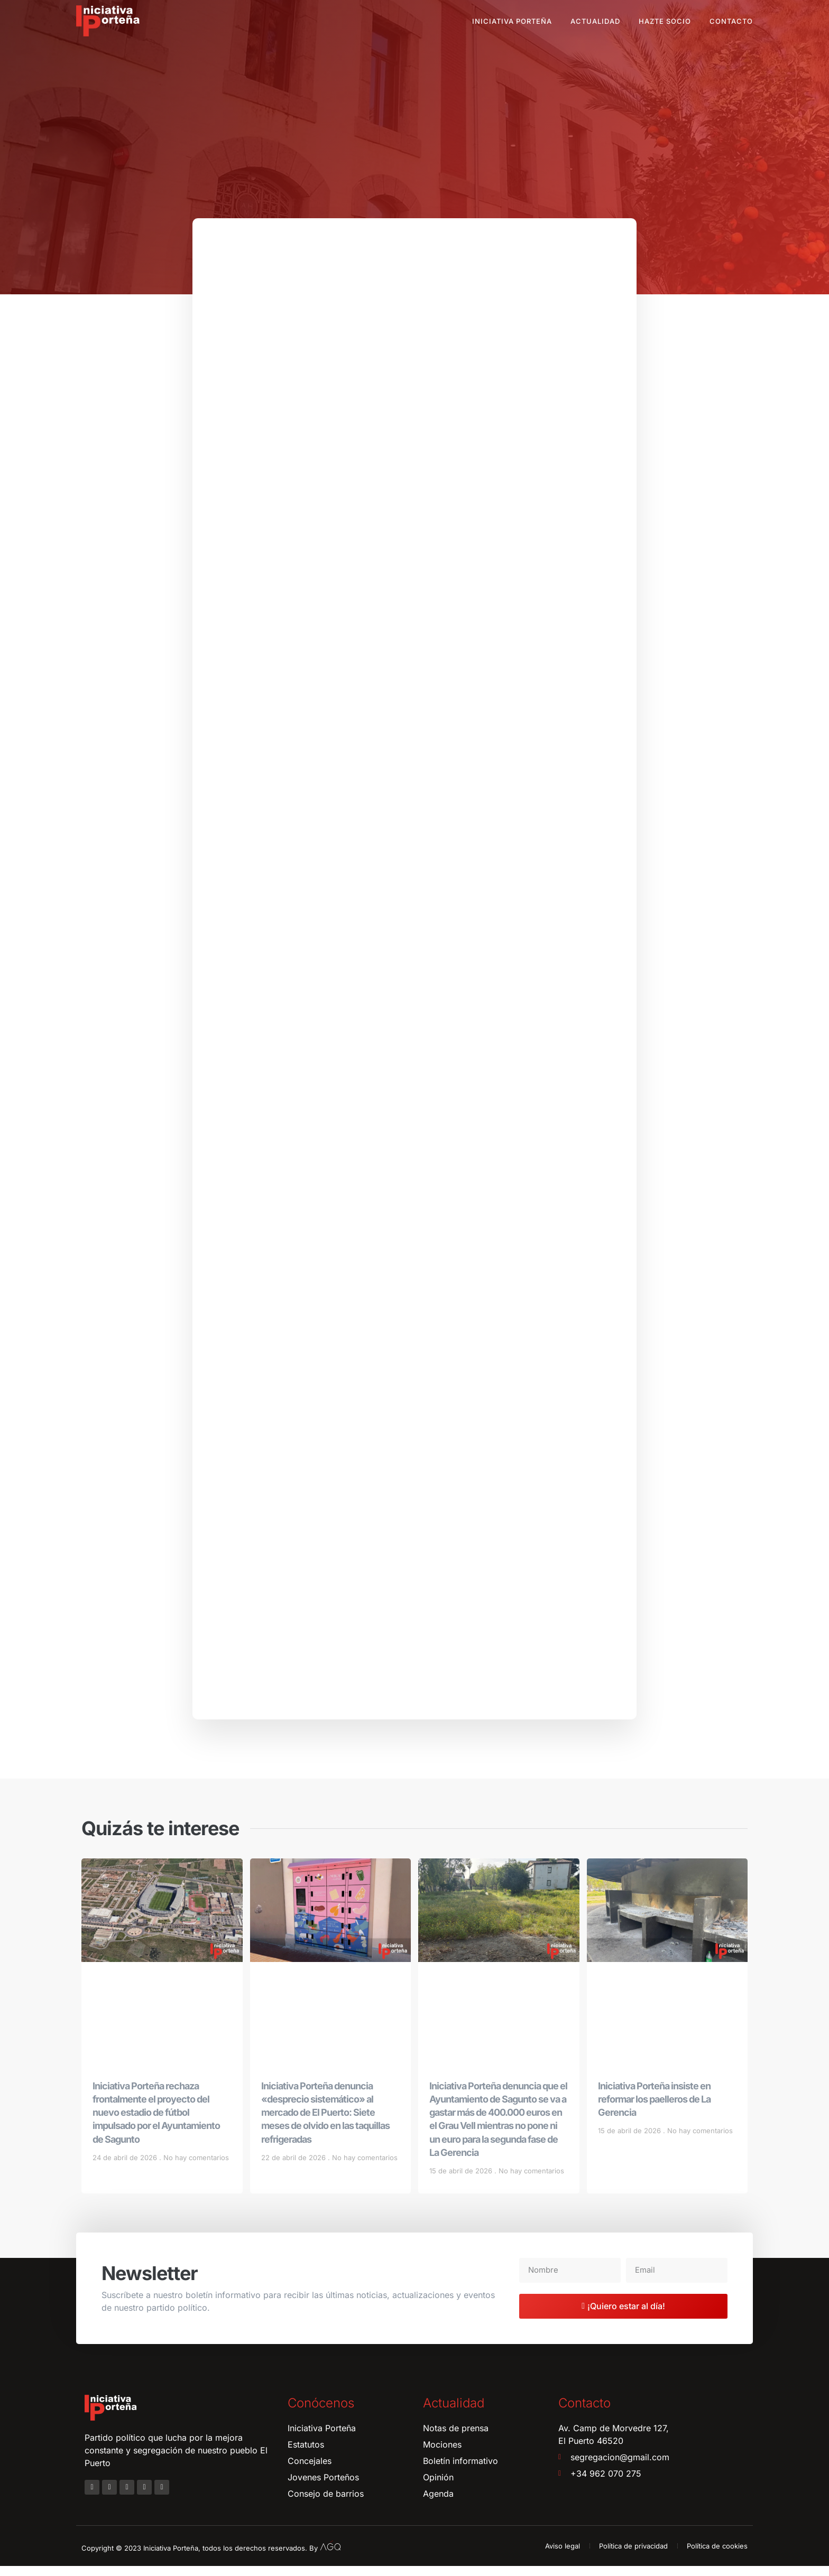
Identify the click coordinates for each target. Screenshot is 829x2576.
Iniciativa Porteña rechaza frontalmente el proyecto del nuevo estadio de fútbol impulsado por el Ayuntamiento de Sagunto (156, 2122)
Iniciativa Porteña (512, 21)
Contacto (731, 21)
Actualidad (595, 21)
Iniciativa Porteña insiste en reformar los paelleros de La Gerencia (654, 2109)
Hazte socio (665, 21)
